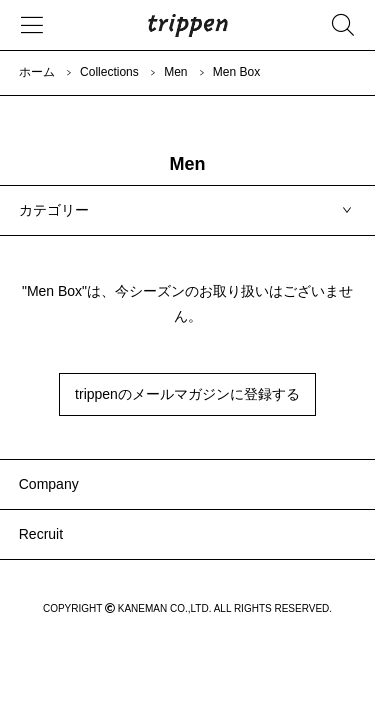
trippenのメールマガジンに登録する (187, 394)
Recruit (41, 534)
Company (49, 484)
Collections (109, 72)
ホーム (37, 72)
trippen (188, 25)
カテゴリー (54, 210)
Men (175, 72)
